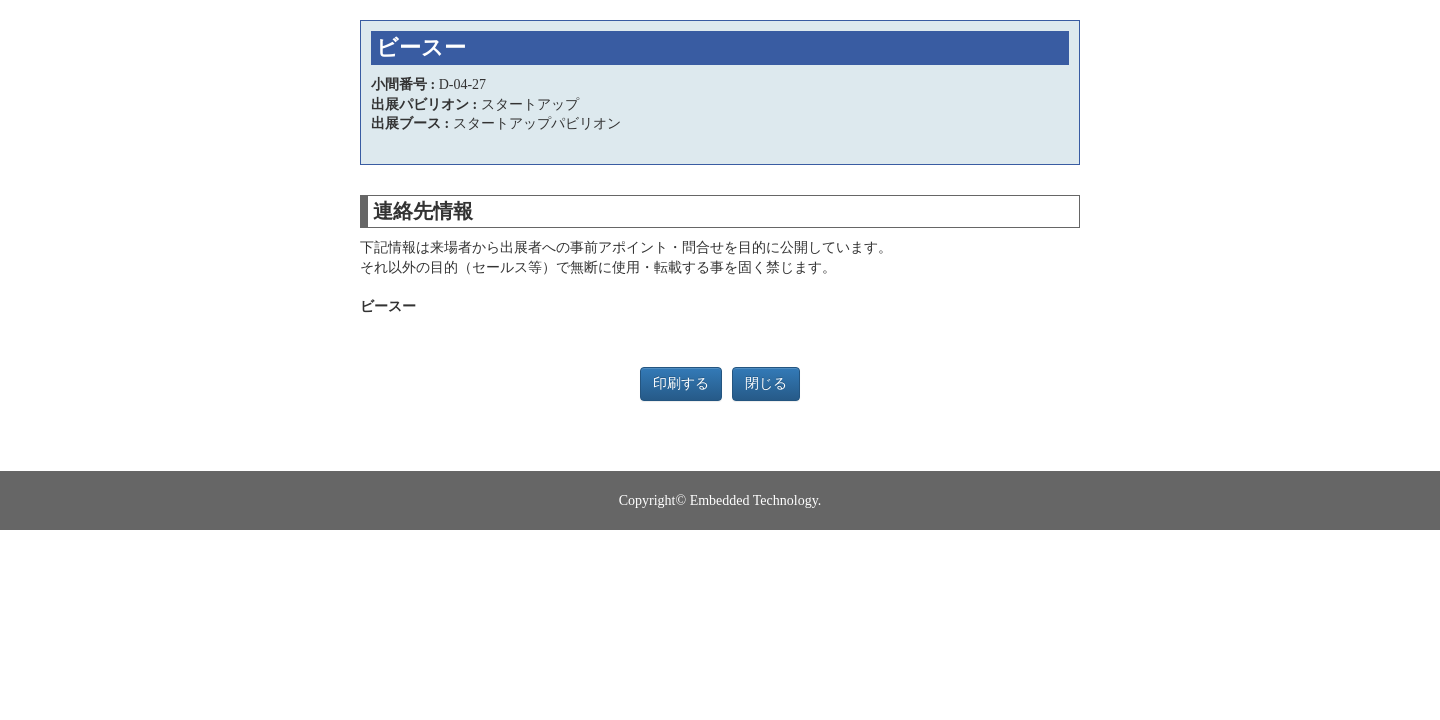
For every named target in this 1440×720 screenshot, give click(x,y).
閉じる (766, 383)
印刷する (681, 383)
